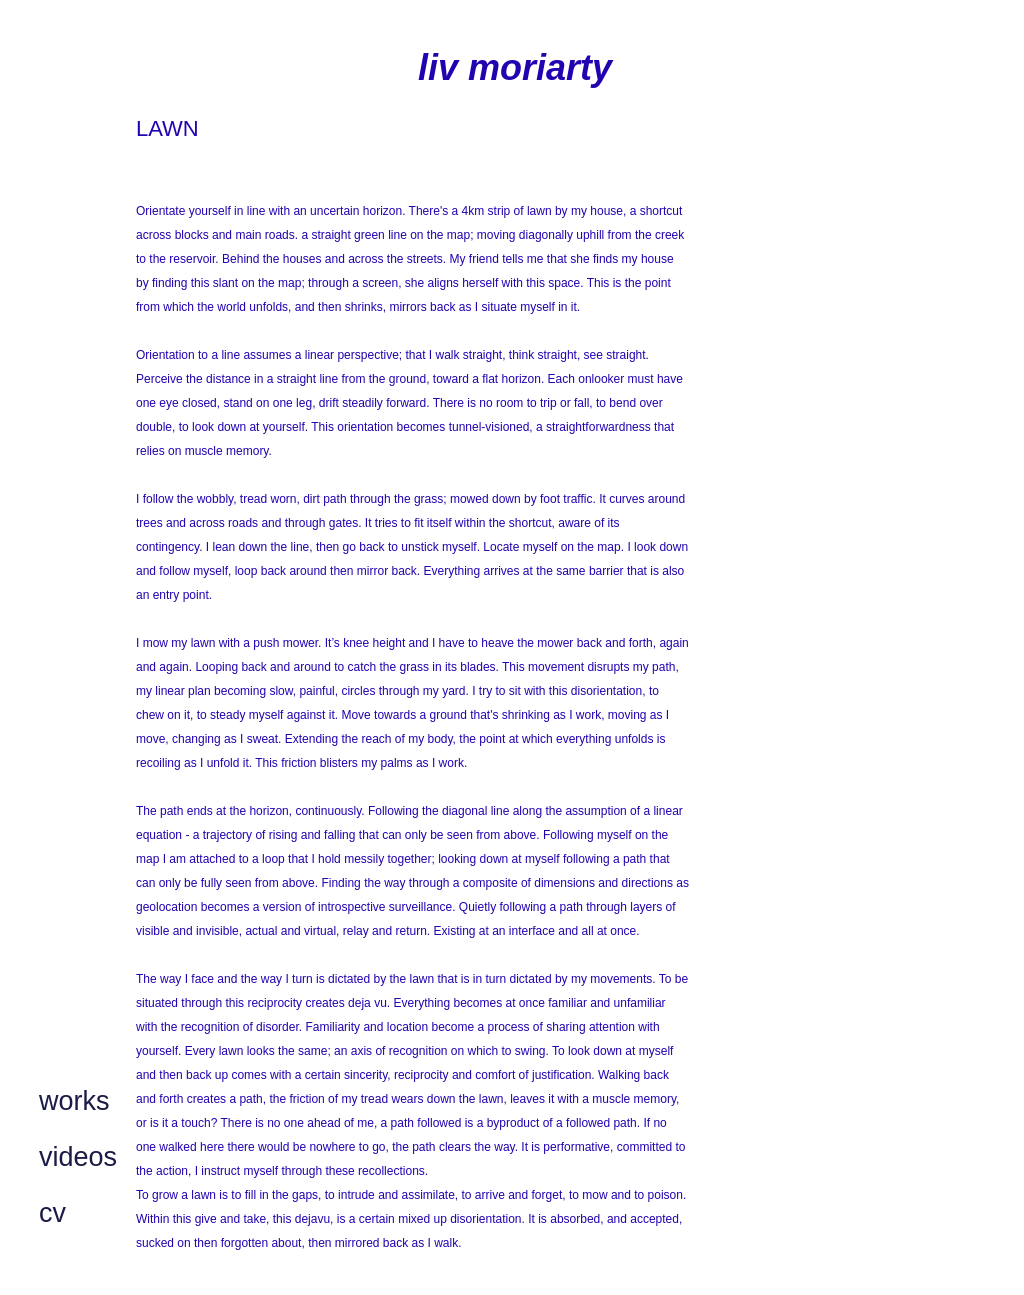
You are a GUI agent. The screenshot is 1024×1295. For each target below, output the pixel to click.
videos (78, 1157)
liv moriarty (515, 67)
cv (52, 1213)
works (74, 1101)
